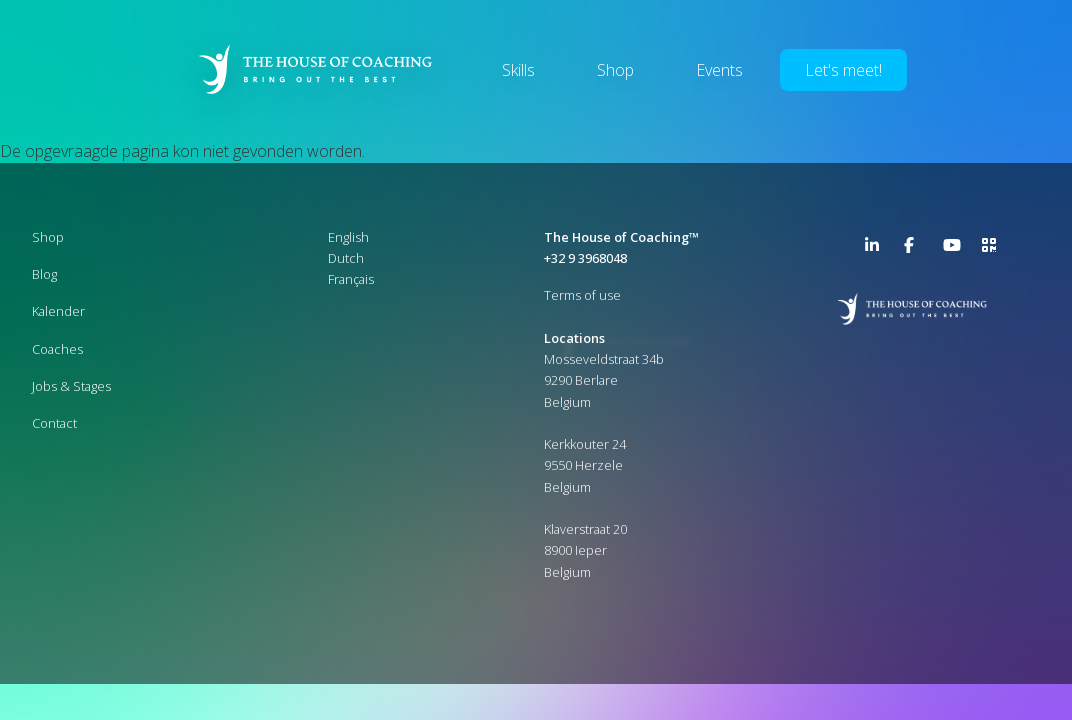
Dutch (346, 258)
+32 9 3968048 (585, 258)
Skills (518, 70)
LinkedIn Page (877, 249)
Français (351, 279)
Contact (54, 423)
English (348, 237)
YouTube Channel (955, 249)
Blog (44, 274)
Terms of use (582, 295)
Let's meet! (843, 70)
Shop (615, 70)
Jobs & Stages (71, 386)
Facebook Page (916, 249)
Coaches (57, 349)
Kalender (58, 311)
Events (719, 70)
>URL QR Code (994, 249)
